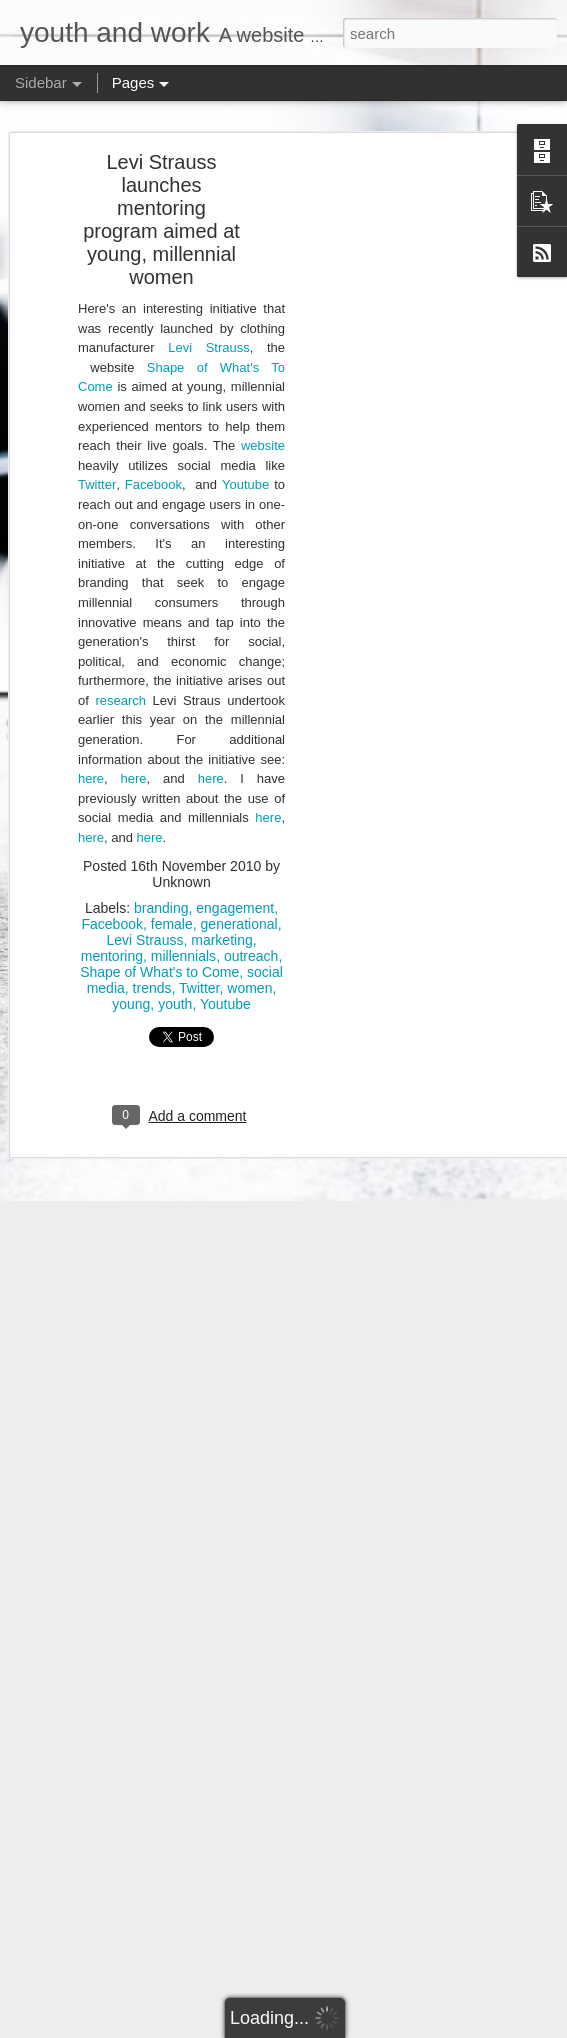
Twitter (97, 464)
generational (239, 903)
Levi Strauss (209, 327)
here (91, 758)
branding (161, 887)
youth (175, 983)
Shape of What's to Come (159, 951)
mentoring (112, 935)
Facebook (153, 464)
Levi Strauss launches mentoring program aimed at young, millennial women (161, 199)
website (263, 425)
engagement (235, 887)
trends (152, 967)
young (131, 983)
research (120, 680)
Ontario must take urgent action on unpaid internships (191, 1967)
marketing (221, 919)
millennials (183, 935)
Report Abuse (439, 2027)
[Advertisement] (395, 456)
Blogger (381, 2027)
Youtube (245, 464)
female (172, 903)
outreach (251, 935)
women (249, 967)
